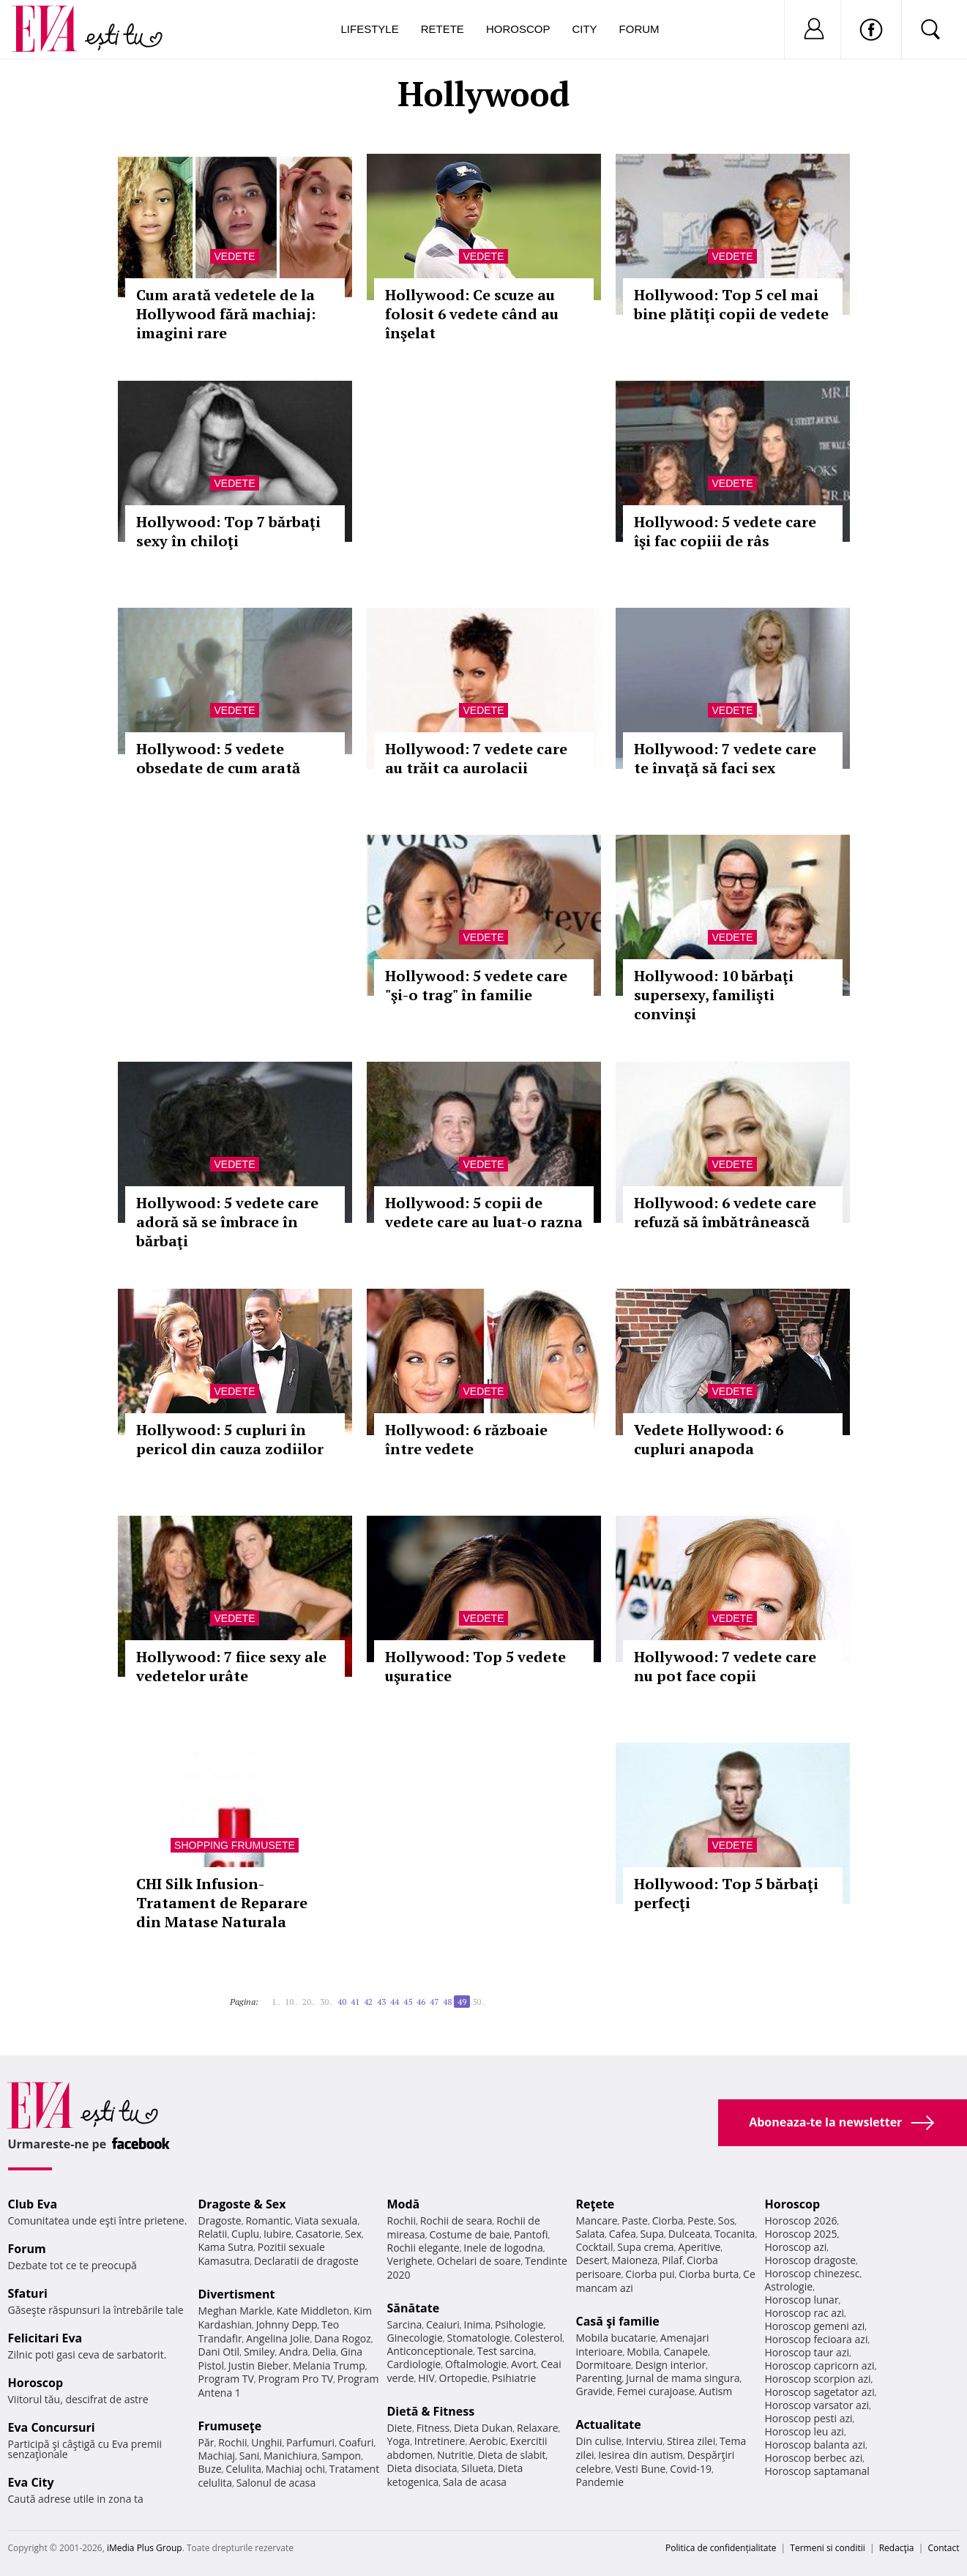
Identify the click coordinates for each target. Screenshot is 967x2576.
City (584, 29)
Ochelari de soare (479, 2261)
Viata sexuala (326, 2220)
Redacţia (896, 2548)
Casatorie (318, 2234)
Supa (652, 2234)
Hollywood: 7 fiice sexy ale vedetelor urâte (231, 1666)
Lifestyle (370, 29)
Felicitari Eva (45, 2338)
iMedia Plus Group (144, 2548)
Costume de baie (470, 2234)
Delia (324, 2352)
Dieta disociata (422, 2468)
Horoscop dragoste (810, 2260)
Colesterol (538, 2338)
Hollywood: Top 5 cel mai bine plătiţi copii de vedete (731, 304)
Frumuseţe (230, 2426)
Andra (293, 2352)
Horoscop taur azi (807, 2352)
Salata (590, 2234)
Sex (353, 2234)
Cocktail (594, 2247)
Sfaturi (28, 2293)
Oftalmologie (476, 2364)
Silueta (477, 2468)
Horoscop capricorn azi (820, 2365)
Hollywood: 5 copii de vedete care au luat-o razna (484, 1212)
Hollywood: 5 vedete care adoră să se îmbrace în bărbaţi (227, 1222)
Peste (700, 2220)
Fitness (433, 2428)
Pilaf (672, 2260)
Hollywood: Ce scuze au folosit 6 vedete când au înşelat (472, 314)
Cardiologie (414, 2364)
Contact (943, 2548)
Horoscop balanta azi (815, 2445)
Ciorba (668, 2220)
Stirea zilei (691, 2441)
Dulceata (689, 2234)
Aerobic (487, 2441)
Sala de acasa (475, 2482)
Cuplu (245, 2234)
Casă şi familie (618, 2321)
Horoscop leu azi (804, 2431)
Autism (716, 2391)
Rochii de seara (456, 2220)
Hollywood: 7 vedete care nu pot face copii (725, 1666)
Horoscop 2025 (801, 2234)
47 (434, 2001)
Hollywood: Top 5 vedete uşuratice (475, 1666)
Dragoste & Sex (242, 2204)
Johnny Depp (287, 2324)
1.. (276, 2001)
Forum (639, 29)
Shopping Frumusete (234, 1845)
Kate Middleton (313, 2311)
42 (368, 2001)
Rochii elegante (423, 2248)
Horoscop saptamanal (817, 2471)
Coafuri (356, 2442)
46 (421, 2001)
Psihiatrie (514, 2378)
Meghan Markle (235, 2311)
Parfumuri (310, 2442)
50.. (478, 2001)
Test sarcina (505, 2351)
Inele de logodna (502, 2248)
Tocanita (734, 2234)
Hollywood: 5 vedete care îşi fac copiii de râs (725, 531)
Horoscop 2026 (801, 2220)
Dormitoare (604, 2365)
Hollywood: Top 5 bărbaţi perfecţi (726, 1893)
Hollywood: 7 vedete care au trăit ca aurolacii (476, 758)
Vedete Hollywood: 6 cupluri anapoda (708, 1439)
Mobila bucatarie (616, 2338)
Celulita (243, 2469)
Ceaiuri (443, 2324)
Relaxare (538, 2428)
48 (447, 2001)
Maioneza (634, 2260)
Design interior (670, 2365)
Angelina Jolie (278, 2338)
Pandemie (600, 2482)
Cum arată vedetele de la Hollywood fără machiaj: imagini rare (226, 314)
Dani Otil (219, 2352)
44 (394, 2001)
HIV (426, 2378)
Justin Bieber (258, 2365)
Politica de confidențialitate (720, 2548)
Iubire (277, 2234)
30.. (326, 2001)
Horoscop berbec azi (814, 2458)
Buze (210, 2469)
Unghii (266, 2442)
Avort (524, 2364)
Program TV (226, 2379)
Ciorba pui (649, 2274)
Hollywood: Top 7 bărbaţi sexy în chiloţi (228, 531)
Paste (634, 2220)
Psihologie (519, 2324)
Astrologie (789, 2286)
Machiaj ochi (295, 2469)
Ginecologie (415, 2338)
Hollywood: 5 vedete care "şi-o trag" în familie (476, 985)
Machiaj (217, 2456)
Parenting (599, 2378)
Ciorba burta (709, 2274)
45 (407, 2001)
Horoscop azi (796, 2247)
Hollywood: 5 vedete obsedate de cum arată (218, 758)
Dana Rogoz (342, 2338)
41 (355, 2001)
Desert (592, 2260)
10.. (291, 2001)
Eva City (31, 2482)
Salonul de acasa (276, 2483)
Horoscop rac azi (805, 2313)
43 (381, 2001)
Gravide (594, 2391)
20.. (309, 2001)
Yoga (399, 2441)
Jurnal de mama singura (682, 2378)
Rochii (232, 2442)
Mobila (643, 2352)
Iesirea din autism (640, 2455)
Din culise (599, 2441)
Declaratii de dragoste (306, 2261)
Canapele (685, 2352)
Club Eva (33, 2204)
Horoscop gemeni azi (815, 2326)
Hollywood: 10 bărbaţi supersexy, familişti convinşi (714, 995)
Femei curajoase (656, 2391)
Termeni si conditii (827, 2548)
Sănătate (413, 2308)
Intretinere (440, 2441)
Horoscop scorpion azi (818, 2379)
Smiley (259, 2352)
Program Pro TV (296, 2379)
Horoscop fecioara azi (816, 2339)
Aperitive (699, 2247)
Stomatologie (478, 2338)
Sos (726, 2220)
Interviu (644, 2441)
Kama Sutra (225, 2247)
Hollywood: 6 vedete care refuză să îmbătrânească (725, 1212)
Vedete (234, 256)
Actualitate (608, 2424)
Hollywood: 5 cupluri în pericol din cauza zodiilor (230, 1439)
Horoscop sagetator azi (820, 2392)
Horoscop (518, 29)
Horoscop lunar (802, 2300)
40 (341, 2001)
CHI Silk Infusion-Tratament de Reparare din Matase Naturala (221, 1903)
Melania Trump (329, 2365)
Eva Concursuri (51, 2427)
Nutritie (455, 2455)
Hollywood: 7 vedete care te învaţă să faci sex (725, 758)
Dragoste (220, 2220)
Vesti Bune (640, 2469)
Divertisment (236, 2294)
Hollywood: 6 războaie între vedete (466, 1439)
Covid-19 (691, 2469)
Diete (399, 2428)
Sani (249, 2456)
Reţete (595, 2204)
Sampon (341, 2456)
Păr (206, 2442)
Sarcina (404, 2324)
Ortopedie (463, 2378)
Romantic (268, 2220)
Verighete (410, 2261)
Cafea (622, 2234)
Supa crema (645, 2247)
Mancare (597, 2220)
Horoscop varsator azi (817, 2405)
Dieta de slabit (511, 2455)
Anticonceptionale (430, 2351)
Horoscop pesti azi (809, 2418)
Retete (442, 29)
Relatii (213, 2234)
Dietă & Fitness (431, 2411)
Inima (477, 2324)
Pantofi (531, 2234)
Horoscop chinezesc (812, 2273)
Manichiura (290, 2456)
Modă (403, 2204)
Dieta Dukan (483, 2428)
